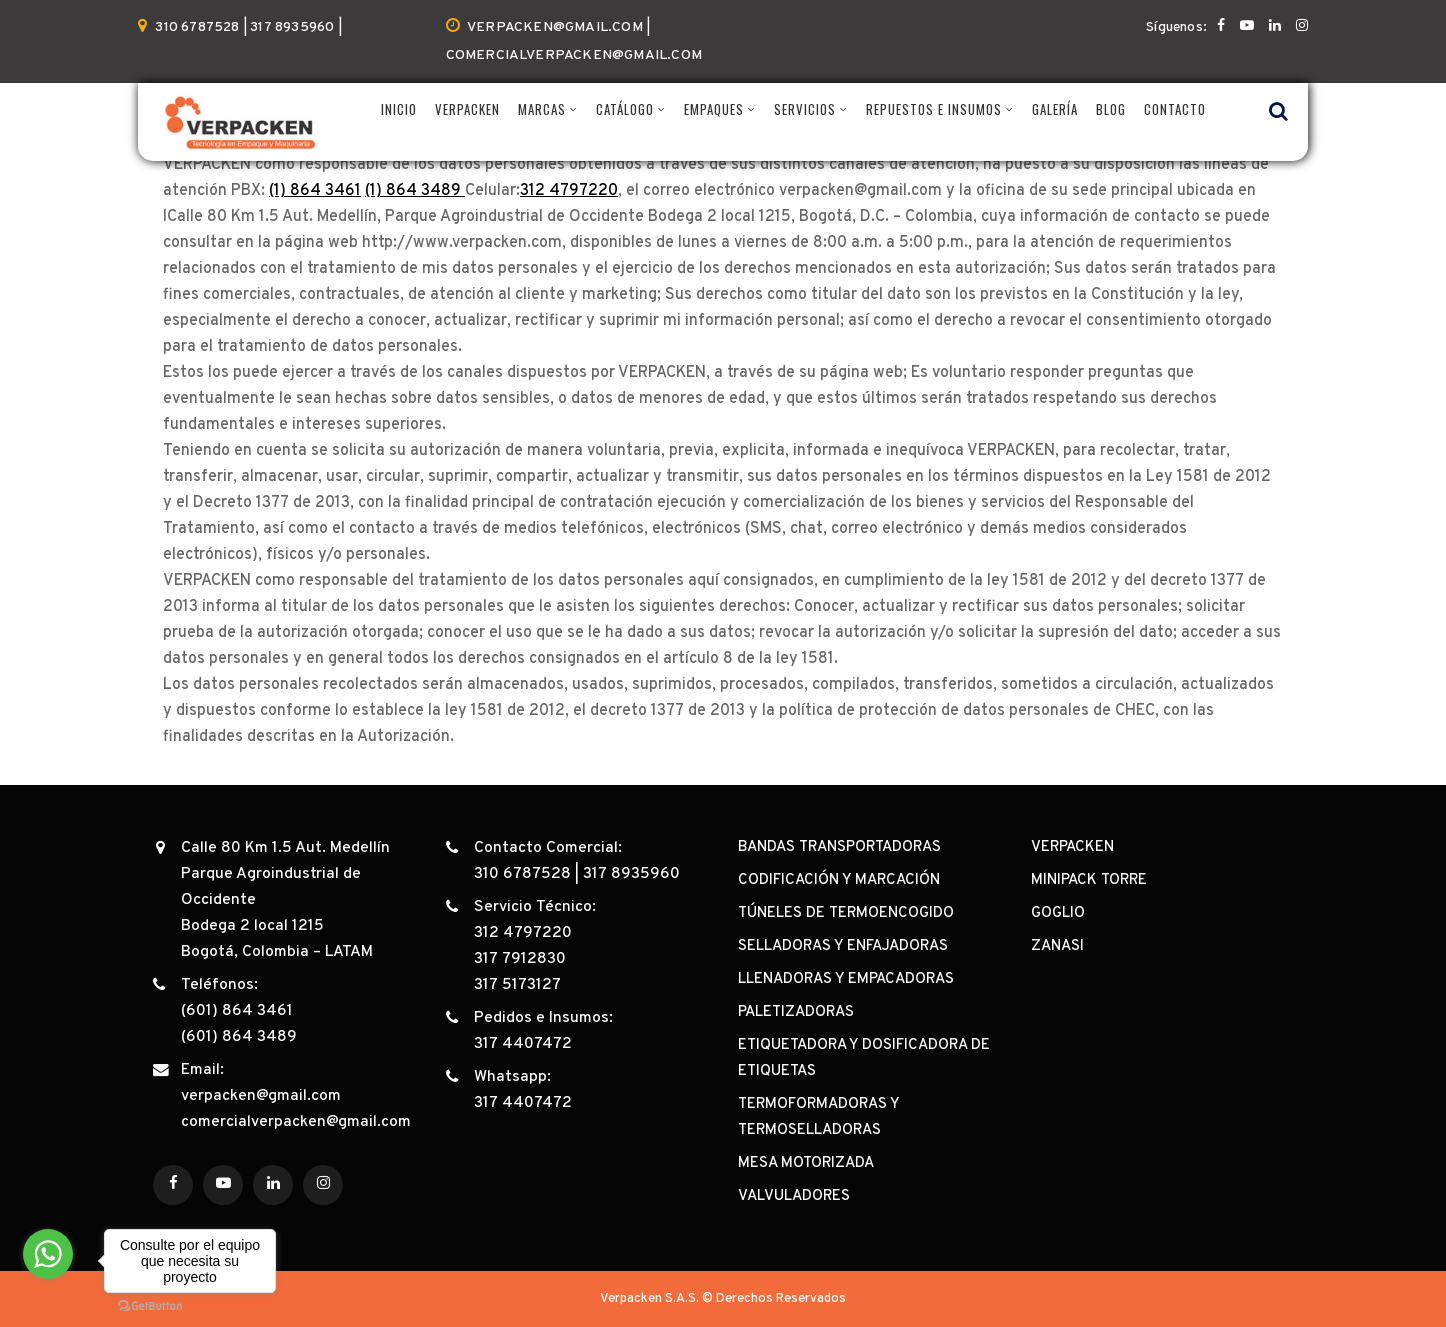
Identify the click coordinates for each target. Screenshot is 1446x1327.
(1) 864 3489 (415, 191)
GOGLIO (1058, 913)
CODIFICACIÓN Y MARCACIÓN (839, 880)
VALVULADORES (794, 1196)
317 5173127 (517, 985)
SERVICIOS (805, 109)
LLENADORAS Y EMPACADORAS (846, 979)
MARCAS (542, 109)
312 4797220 (569, 191)
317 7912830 (520, 959)
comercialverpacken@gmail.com (296, 1122)
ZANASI (1057, 946)
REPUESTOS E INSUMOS (934, 109)
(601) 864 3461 (237, 1011)
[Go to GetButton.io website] (150, 1306)
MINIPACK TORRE (1089, 880)
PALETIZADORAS (796, 1012)
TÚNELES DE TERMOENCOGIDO (846, 913)
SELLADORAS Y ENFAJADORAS (843, 946)
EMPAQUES (714, 109)
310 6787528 (522, 874)
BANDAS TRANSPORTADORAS (839, 847)
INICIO (399, 109)
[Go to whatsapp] (48, 1254)
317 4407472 (523, 1044)
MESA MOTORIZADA (806, 1163)
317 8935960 (631, 874)
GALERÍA (1055, 109)
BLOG (1111, 109)
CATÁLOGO (625, 109)
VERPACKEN (467, 109)
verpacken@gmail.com (261, 1096)
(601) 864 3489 (239, 1037)
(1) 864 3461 (315, 191)
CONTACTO (1175, 109)
